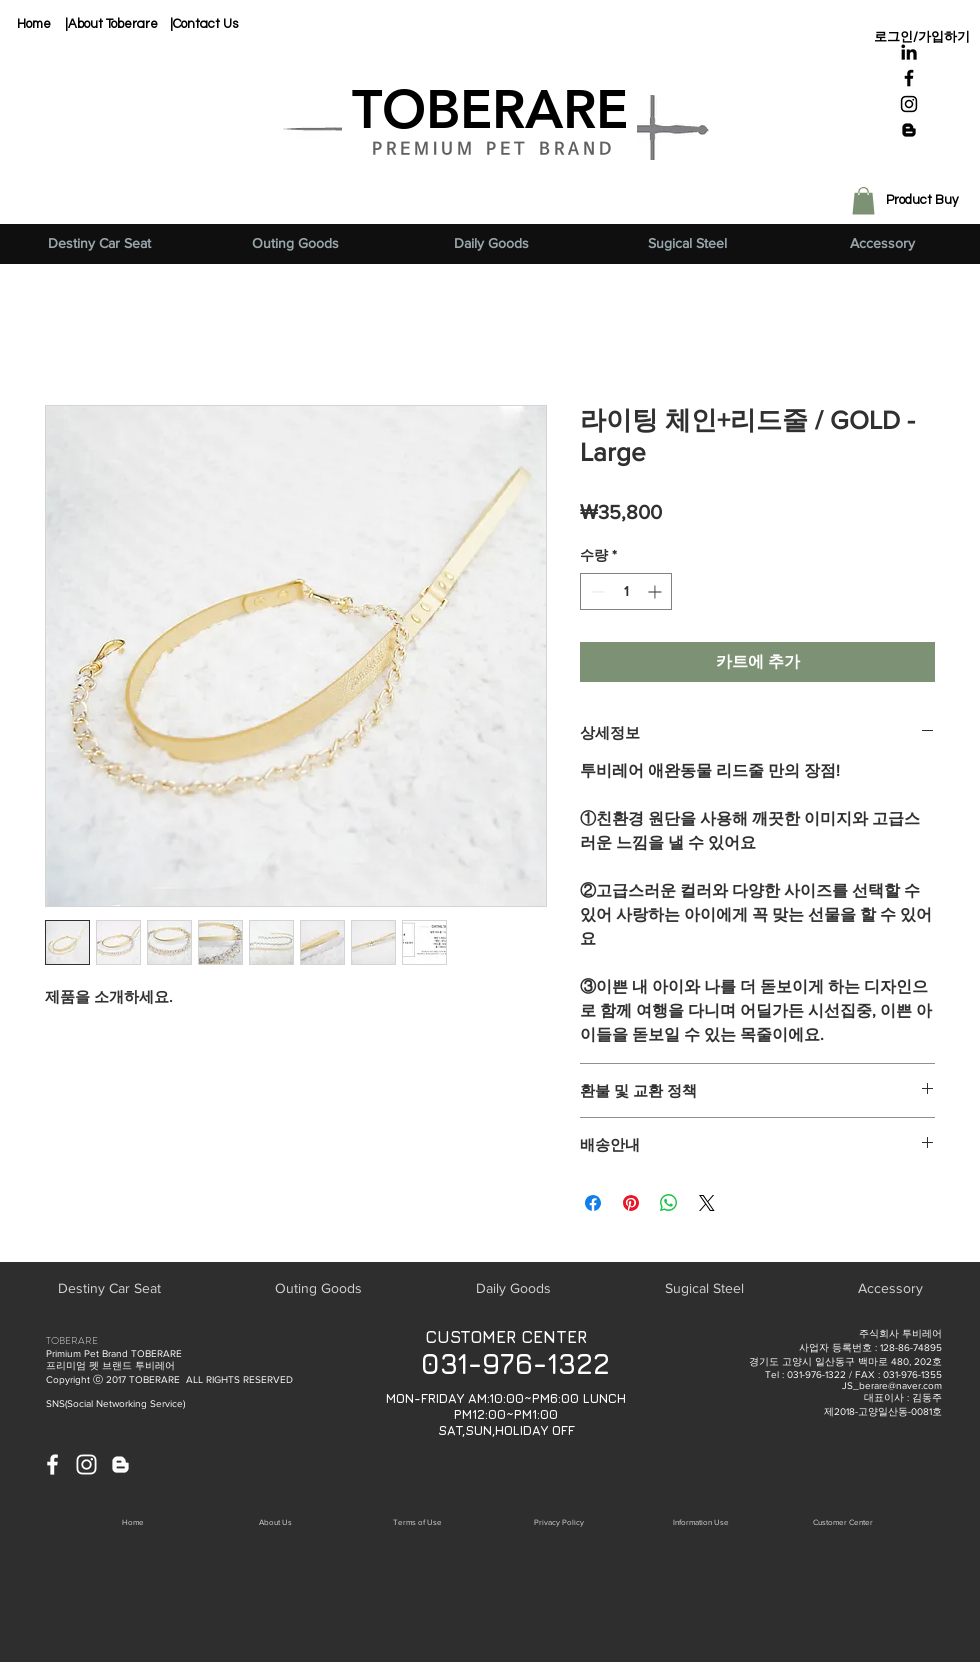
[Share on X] (707, 1203)
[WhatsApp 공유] (669, 1203)
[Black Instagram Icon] (909, 104)
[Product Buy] (921, 200)
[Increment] (656, 591)
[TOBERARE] (489, 110)
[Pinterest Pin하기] (631, 1203)
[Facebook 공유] (593, 1203)
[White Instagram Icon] (86, 1464)
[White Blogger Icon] (120, 1464)
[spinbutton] (626, 591)
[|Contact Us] (204, 24)
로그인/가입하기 (922, 37)
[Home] (33, 24)
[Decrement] (595, 591)
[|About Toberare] (111, 24)
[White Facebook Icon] (52, 1464)
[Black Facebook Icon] (909, 78)
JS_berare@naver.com (892, 1385)
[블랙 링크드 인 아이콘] (909, 52)
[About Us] (275, 1522)
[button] (863, 200)
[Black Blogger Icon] (909, 130)
